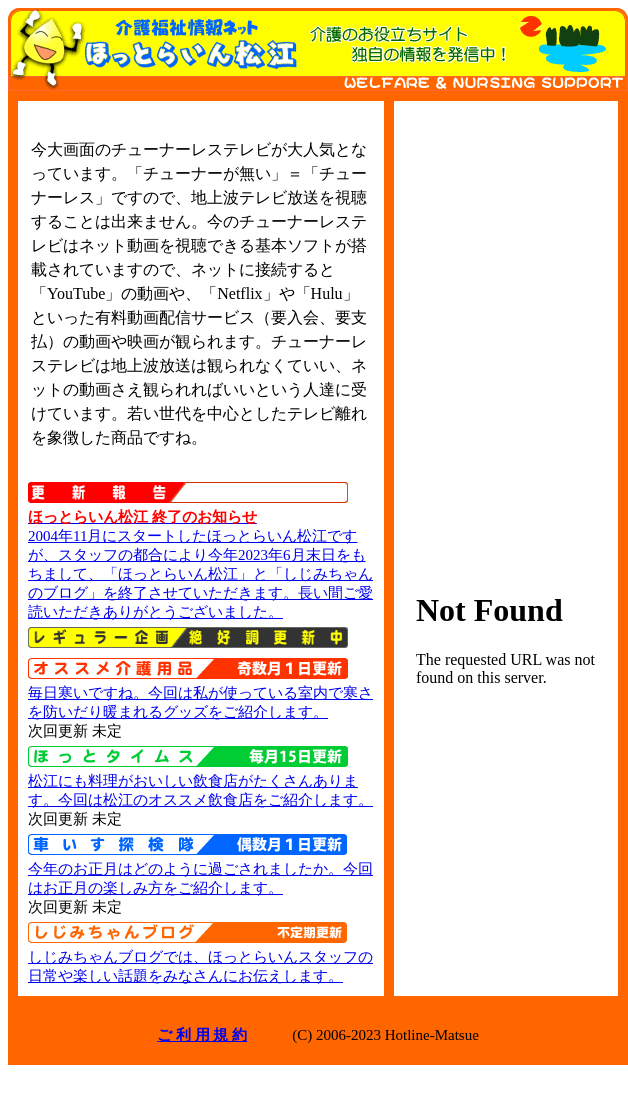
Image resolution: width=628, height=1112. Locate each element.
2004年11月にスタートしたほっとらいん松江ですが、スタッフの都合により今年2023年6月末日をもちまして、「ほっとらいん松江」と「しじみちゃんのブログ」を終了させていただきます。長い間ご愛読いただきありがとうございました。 (200, 574)
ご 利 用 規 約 (202, 1035)
